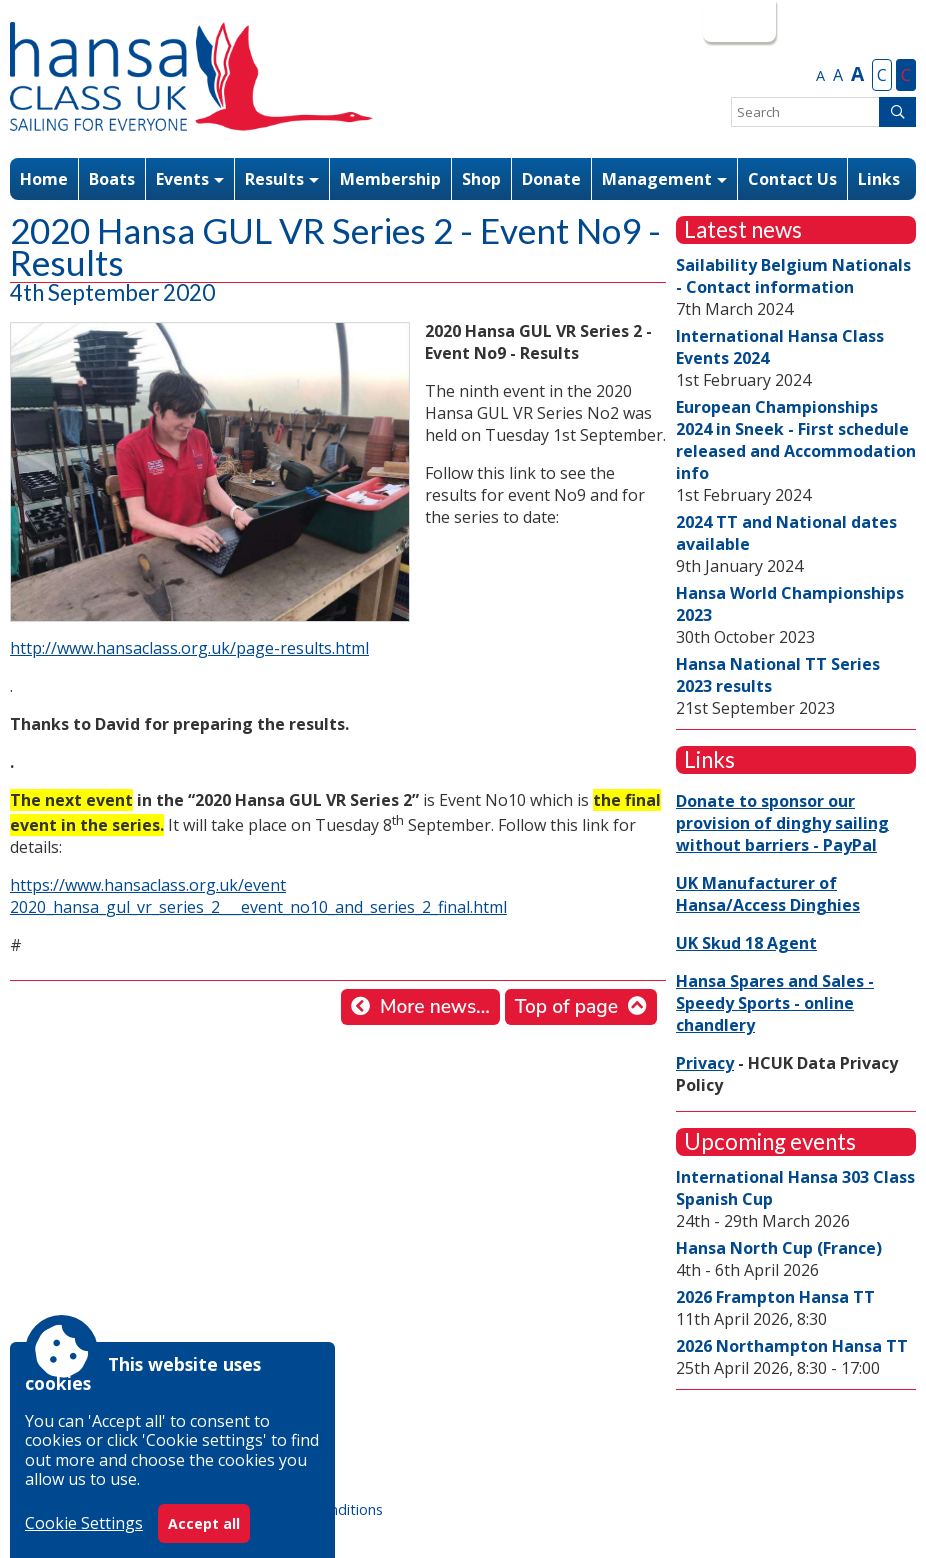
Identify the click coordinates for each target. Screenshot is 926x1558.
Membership (390, 179)
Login (737, 21)
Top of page (566, 1007)
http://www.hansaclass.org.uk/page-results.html (189, 648)
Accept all (204, 1523)
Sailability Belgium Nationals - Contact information (793, 276)
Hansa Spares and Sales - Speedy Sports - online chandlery (775, 1003)
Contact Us (792, 179)
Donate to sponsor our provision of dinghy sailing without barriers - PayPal (782, 823)
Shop (481, 179)
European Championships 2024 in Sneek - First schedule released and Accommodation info (796, 440)
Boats (112, 179)
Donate (551, 179)
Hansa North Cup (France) (779, 1248)
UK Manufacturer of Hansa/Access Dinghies (768, 894)
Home (44, 179)
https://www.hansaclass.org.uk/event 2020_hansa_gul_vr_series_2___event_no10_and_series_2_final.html (258, 896)
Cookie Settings (84, 1523)
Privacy (705, 1063)
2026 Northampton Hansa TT (792, 1346)
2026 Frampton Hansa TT (775, 1297)
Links (879, 179)
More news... (435, 1007)
